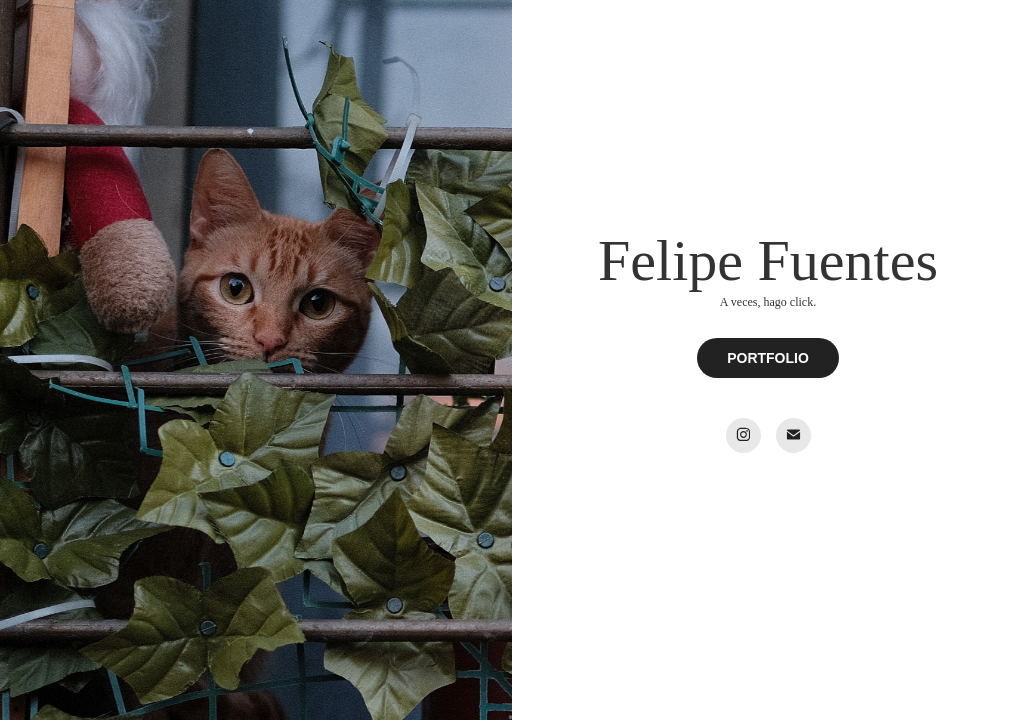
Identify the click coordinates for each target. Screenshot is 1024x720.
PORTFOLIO (768, 358)
